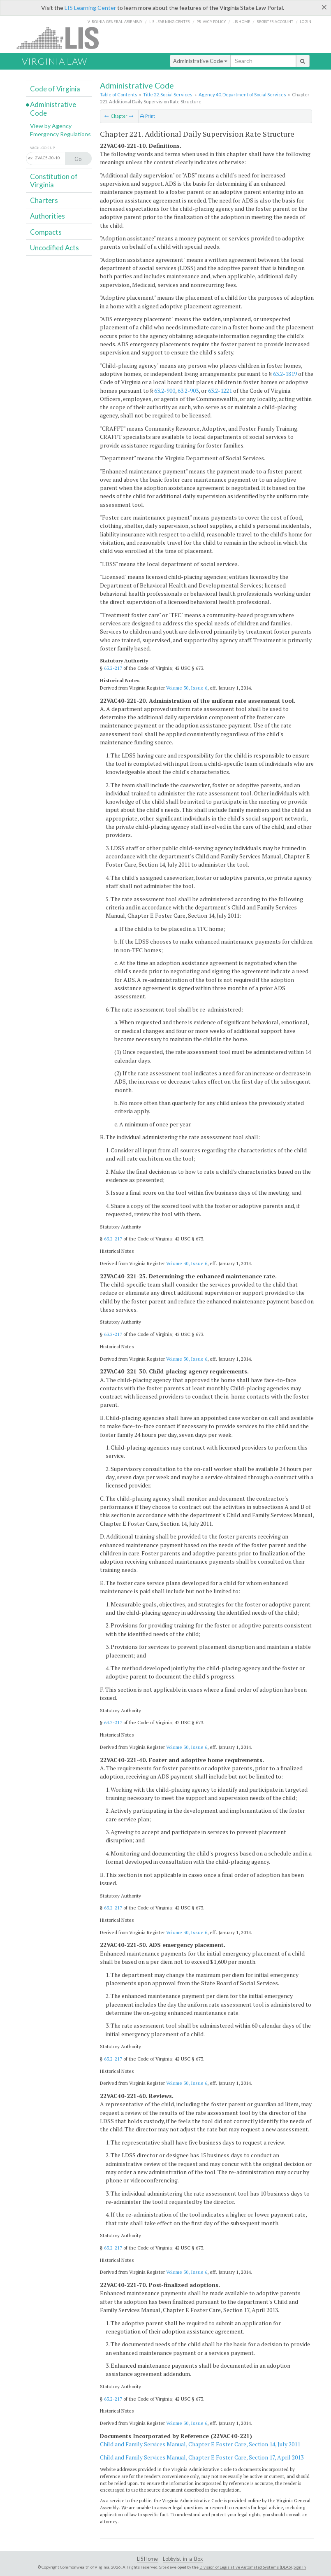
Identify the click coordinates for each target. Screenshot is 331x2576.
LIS (62, 37)
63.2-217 (113, 668)
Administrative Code (200, 61)
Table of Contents (118, 94)
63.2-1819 (285, 374)
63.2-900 (164, 390)
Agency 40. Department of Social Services (242, 94)
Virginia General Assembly (115, 21)
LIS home (241, 21)
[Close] (324, 7)
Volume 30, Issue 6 (186, 688)
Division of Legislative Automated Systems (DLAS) (245, 2566)
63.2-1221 (220, 390)
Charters (44, 200)
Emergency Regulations (60, 134)
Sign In (300, 2566)
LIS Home (147, 2559)
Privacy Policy (211, 21)
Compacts (46, 232)
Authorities (47, 216)
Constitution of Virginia (54, 180)
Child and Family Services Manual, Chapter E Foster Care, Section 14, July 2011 (200, 2444)
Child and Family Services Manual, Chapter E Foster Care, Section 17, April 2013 (201, 2457)
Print (147, 116)
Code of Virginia (55, 88)
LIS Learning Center (90, 7)
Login (305, 21)
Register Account (275, 21)
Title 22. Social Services (167, 94)
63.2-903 (188, 390)
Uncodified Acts (54, 247)
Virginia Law (54, 61)
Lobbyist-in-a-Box (183, 2559)
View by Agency (51, 125)
